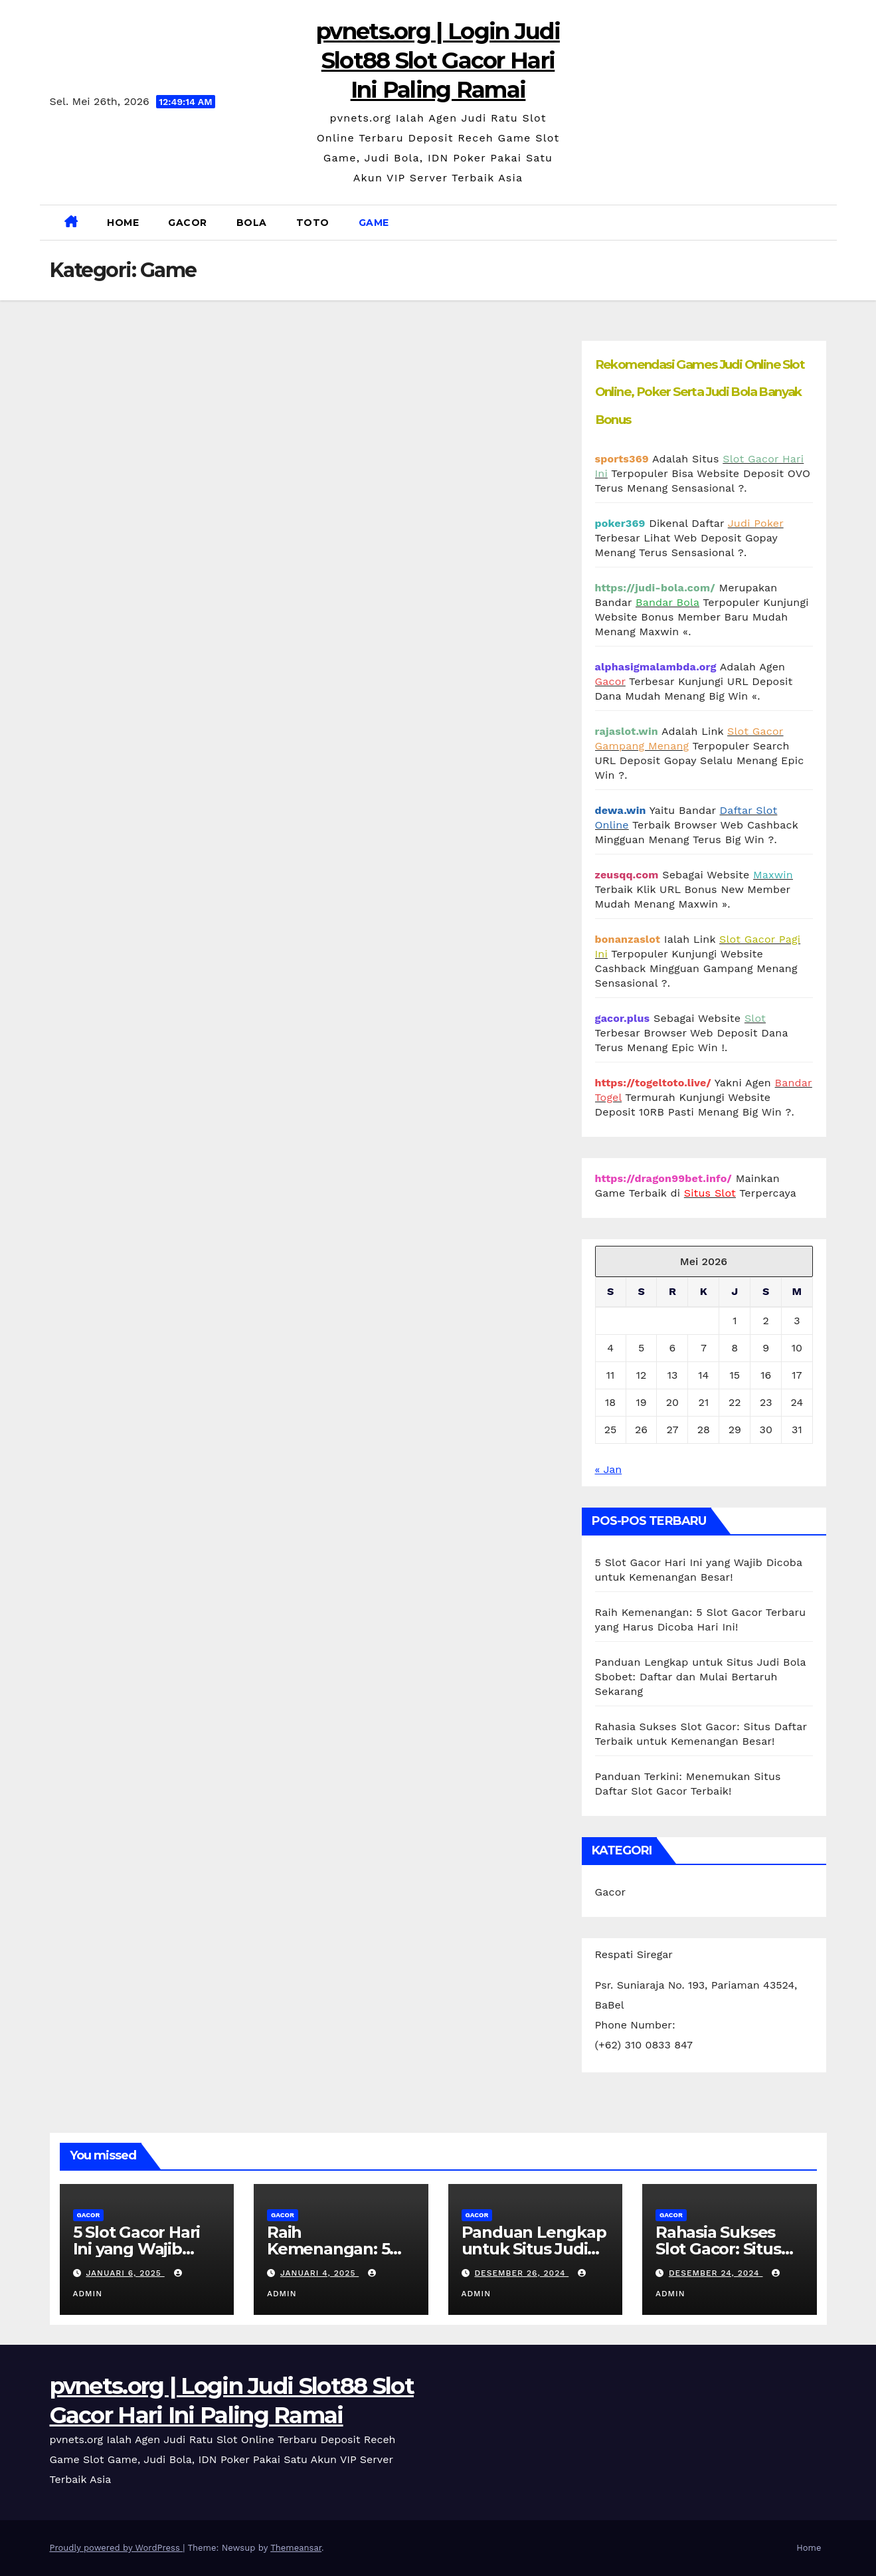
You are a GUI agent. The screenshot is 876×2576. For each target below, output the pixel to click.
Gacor (187, 223)
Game (374, 223)
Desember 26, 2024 (521, 2273)
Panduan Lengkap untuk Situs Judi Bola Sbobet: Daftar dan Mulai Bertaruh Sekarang (700, 1677)
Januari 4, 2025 (319, 2273)
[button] (821, 222)
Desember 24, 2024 (716, 2273)
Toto (312, 223)
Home (123, 223)
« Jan (608, 1469)
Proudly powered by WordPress (116, 2548)
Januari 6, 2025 (125, 2273)
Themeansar (295, 2548)
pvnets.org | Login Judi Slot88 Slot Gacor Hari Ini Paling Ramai (438, 60)
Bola (251, 223)
